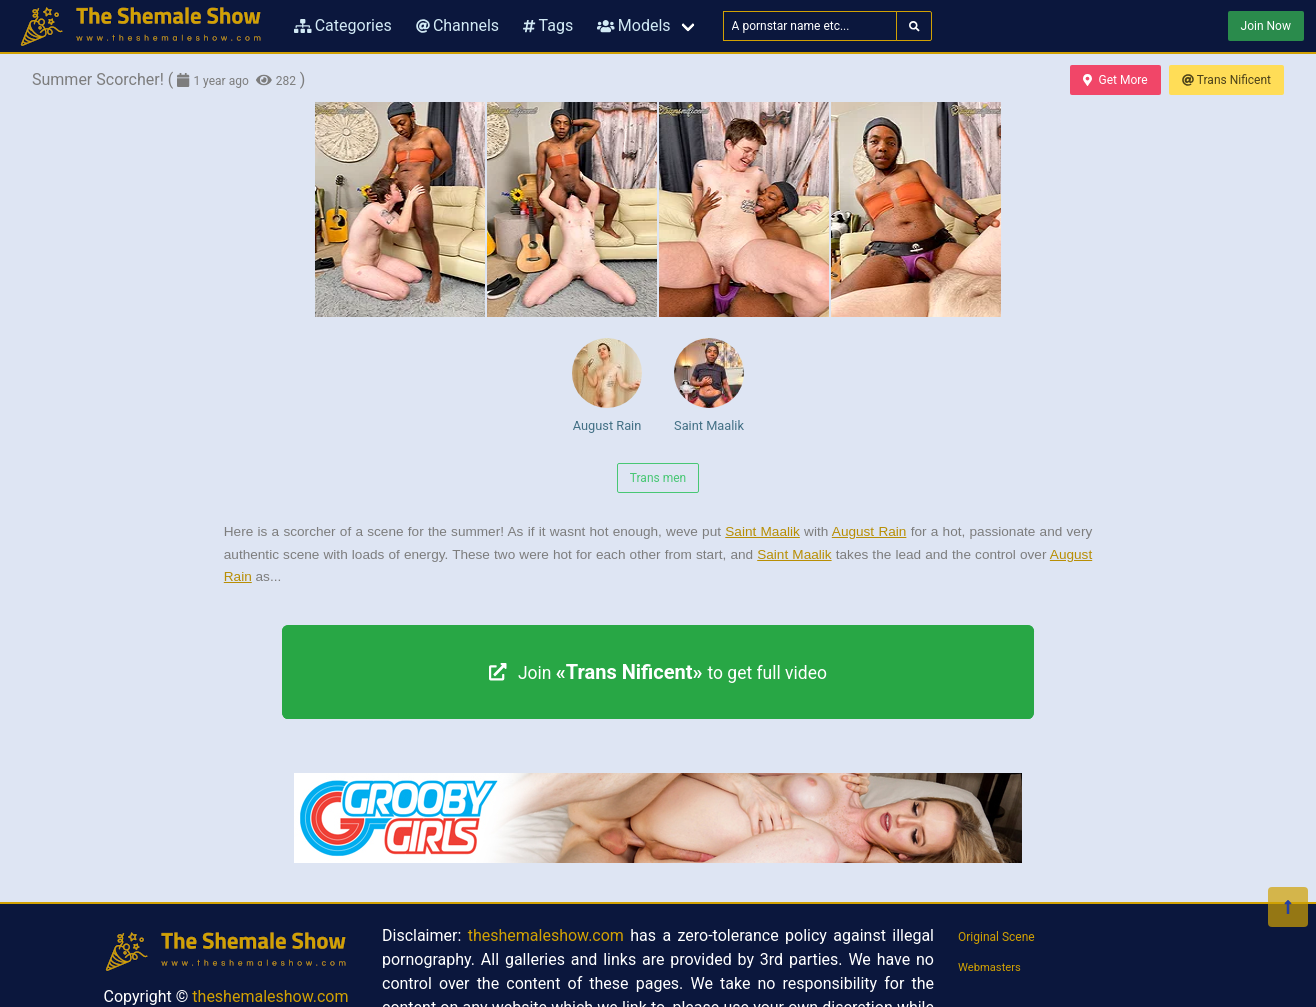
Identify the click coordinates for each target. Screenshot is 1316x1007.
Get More (1115, 80)
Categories (343, 25)
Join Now (1266, 26)
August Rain (607, 385)
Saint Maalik (709, 385)
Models (633, 25)
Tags (548, 25)
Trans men (658, 478)
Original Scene (996, 937)
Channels (457, 25)
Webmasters (989, 967)
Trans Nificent (1226, 80)
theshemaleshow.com (270, 996)
